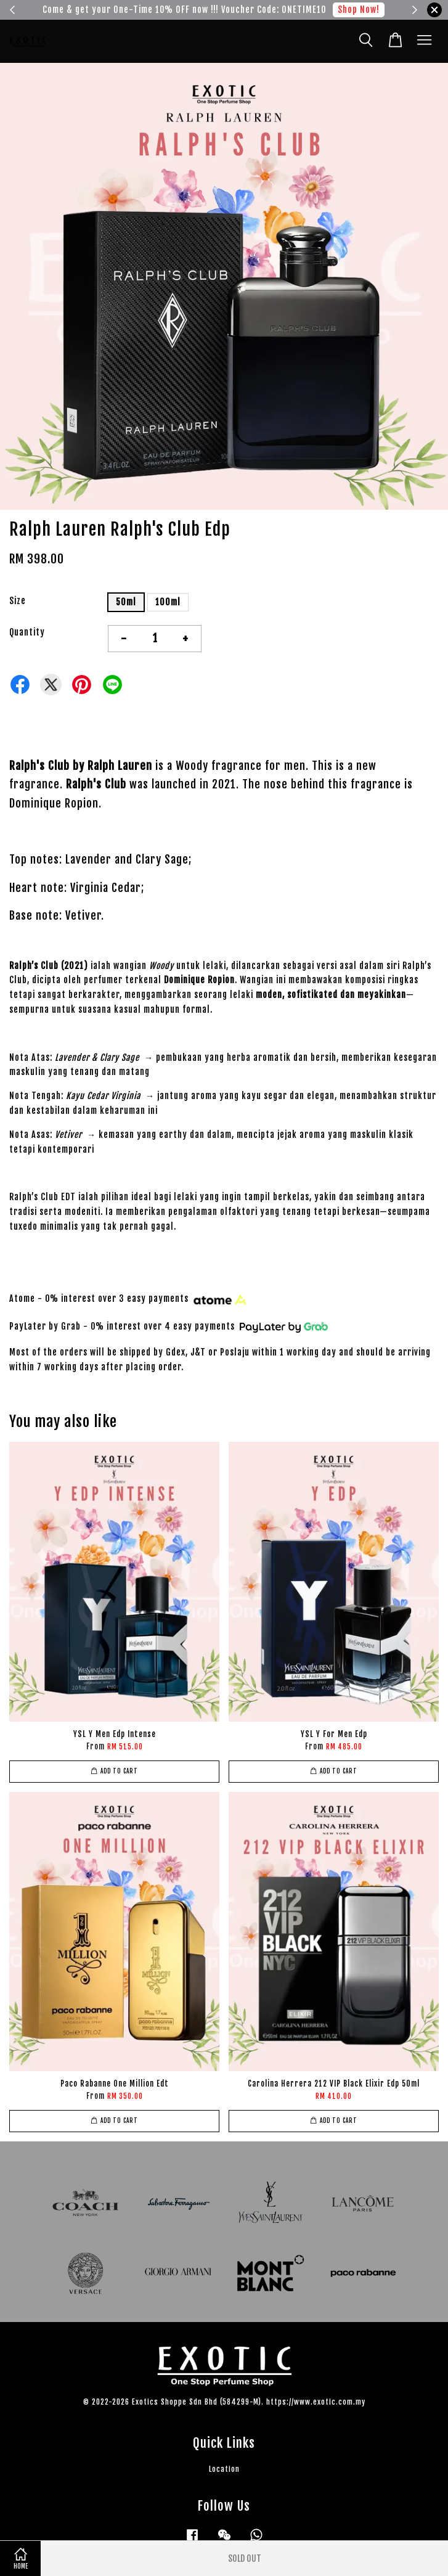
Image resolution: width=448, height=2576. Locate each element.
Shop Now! (359, 9)
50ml (126, 602)
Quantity (27, 632)
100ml (168, 602)
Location (224, 2469)
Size (17, 600)
